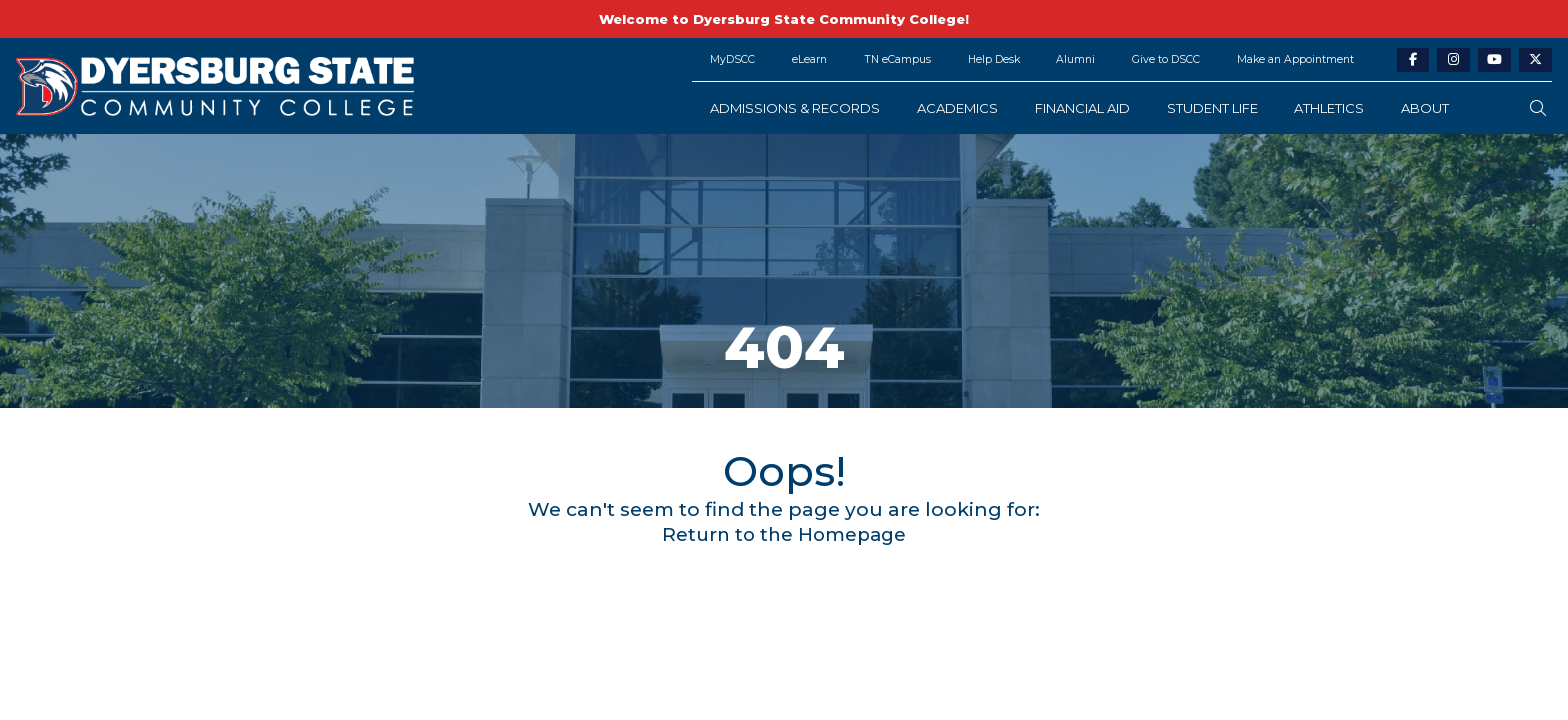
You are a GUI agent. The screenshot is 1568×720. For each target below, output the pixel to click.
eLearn (809, 59)
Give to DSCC (1166, 59)
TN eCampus (897, 59)
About (1425, 108)
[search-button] (1538, 108)
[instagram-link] (1453, 60)
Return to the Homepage (784, 534)
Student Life (1212, 108)
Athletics (1329, 108)
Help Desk (994, 59)
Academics (957, 108)
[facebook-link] (1413, 60)
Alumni (1075, 59)
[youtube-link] (1494, 60)
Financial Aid (1082, 108)
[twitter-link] (1535, 60)
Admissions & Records (795, 108)
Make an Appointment (1295, 59)
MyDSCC (732, 59)
